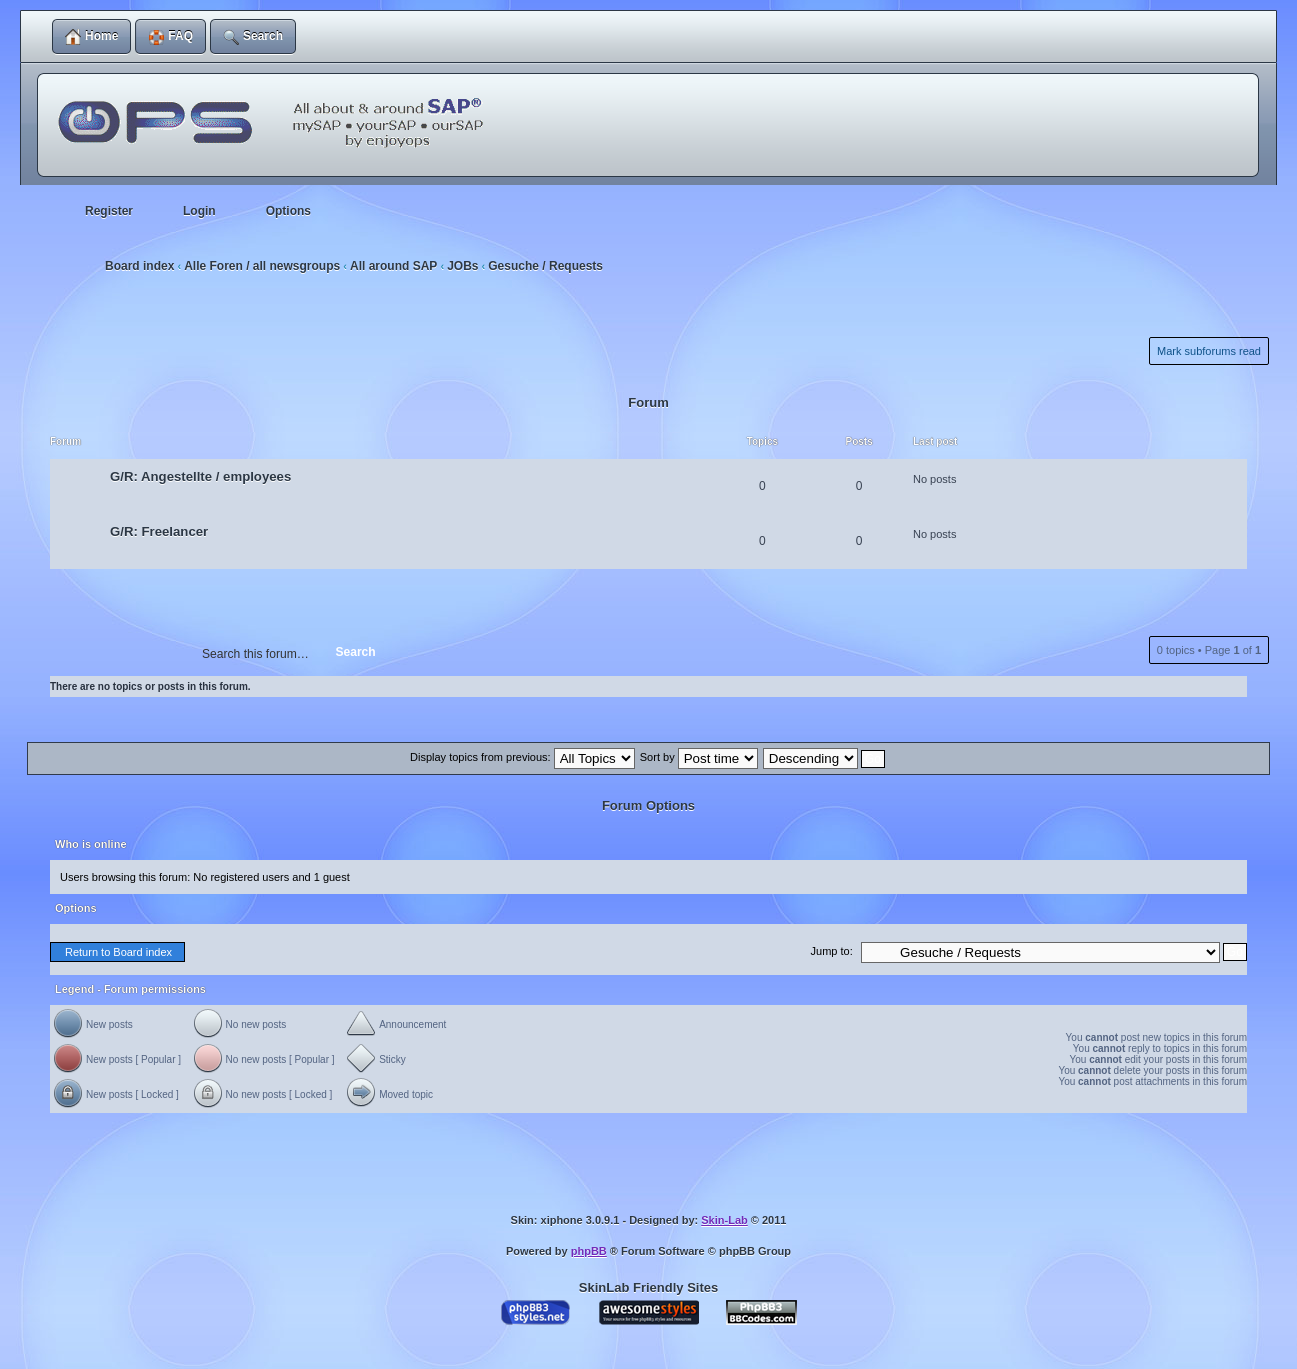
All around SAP (393, 266)
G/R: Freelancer (159, 531)
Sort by (699, 757)
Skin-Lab (724, 1220)
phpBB (589, 1251)
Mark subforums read (1209, 351)
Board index (139, 266)
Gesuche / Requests (545, 266)
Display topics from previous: (522, 757)
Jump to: (832, 951)
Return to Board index (118, 952)
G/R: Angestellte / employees (200, 476)
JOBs (462, 266)
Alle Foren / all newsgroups (262, 266)
